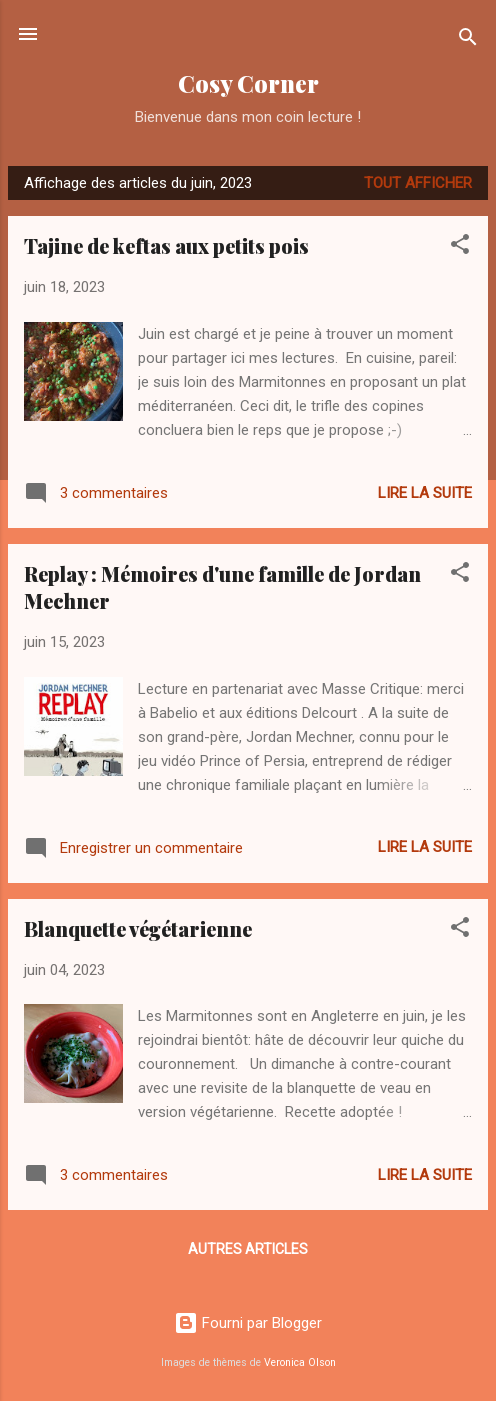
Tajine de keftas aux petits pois (166, 245)
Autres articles (248, 1249)
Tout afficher (418, 183)
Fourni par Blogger (248, 1323)
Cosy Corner (248, 83)
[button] (460, 247)
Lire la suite (425, 493)
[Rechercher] (468, 40)
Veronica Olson (300, 1362)
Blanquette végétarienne (138, 928)
